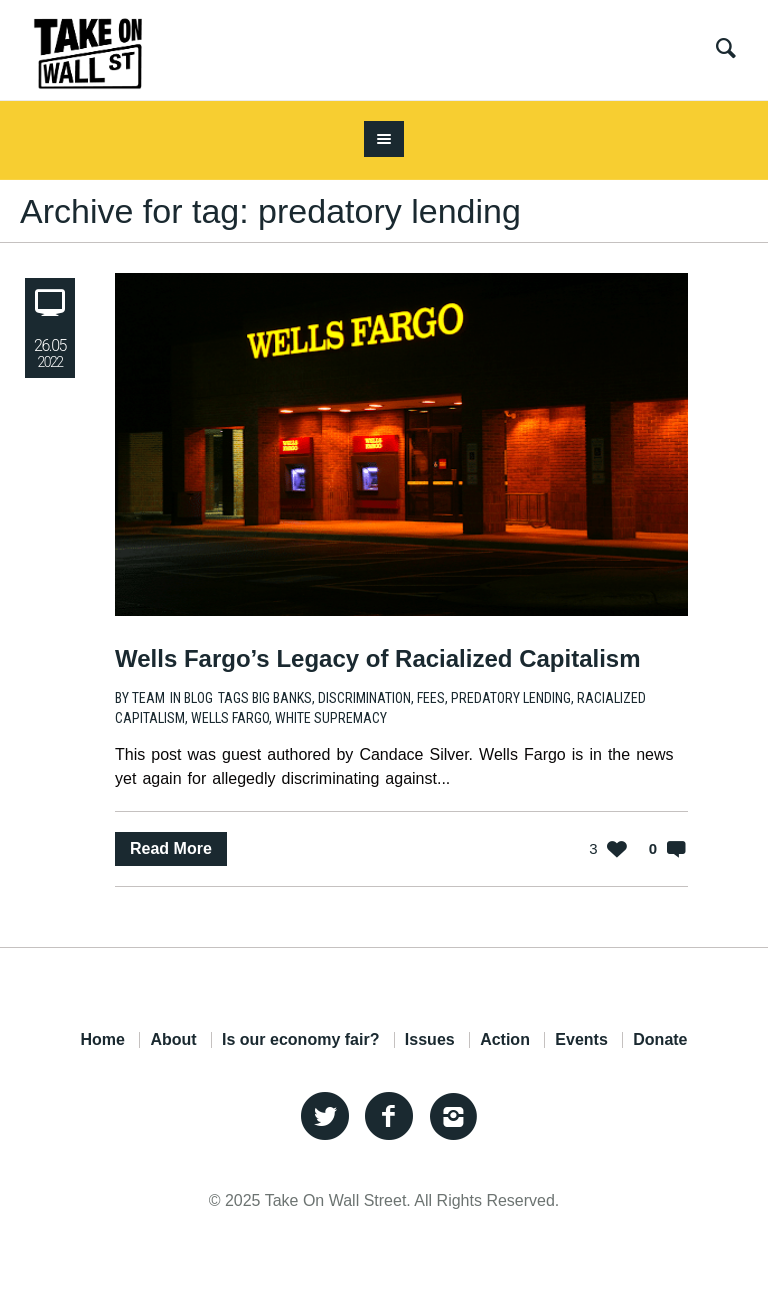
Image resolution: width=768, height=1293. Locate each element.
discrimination (364, 698)
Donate (660, 1040)
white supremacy (331, 718)
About (173, 1040)
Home (102, 1040)
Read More (171, 848)
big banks (282, 698)
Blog (198, 698)
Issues (430, 1040)
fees (431, 698)
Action (505, 1040)
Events (581, 1040)
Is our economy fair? (300, 1040)
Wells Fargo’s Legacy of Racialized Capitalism (378, 658)
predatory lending (511, 698)
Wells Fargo (230, 718)
